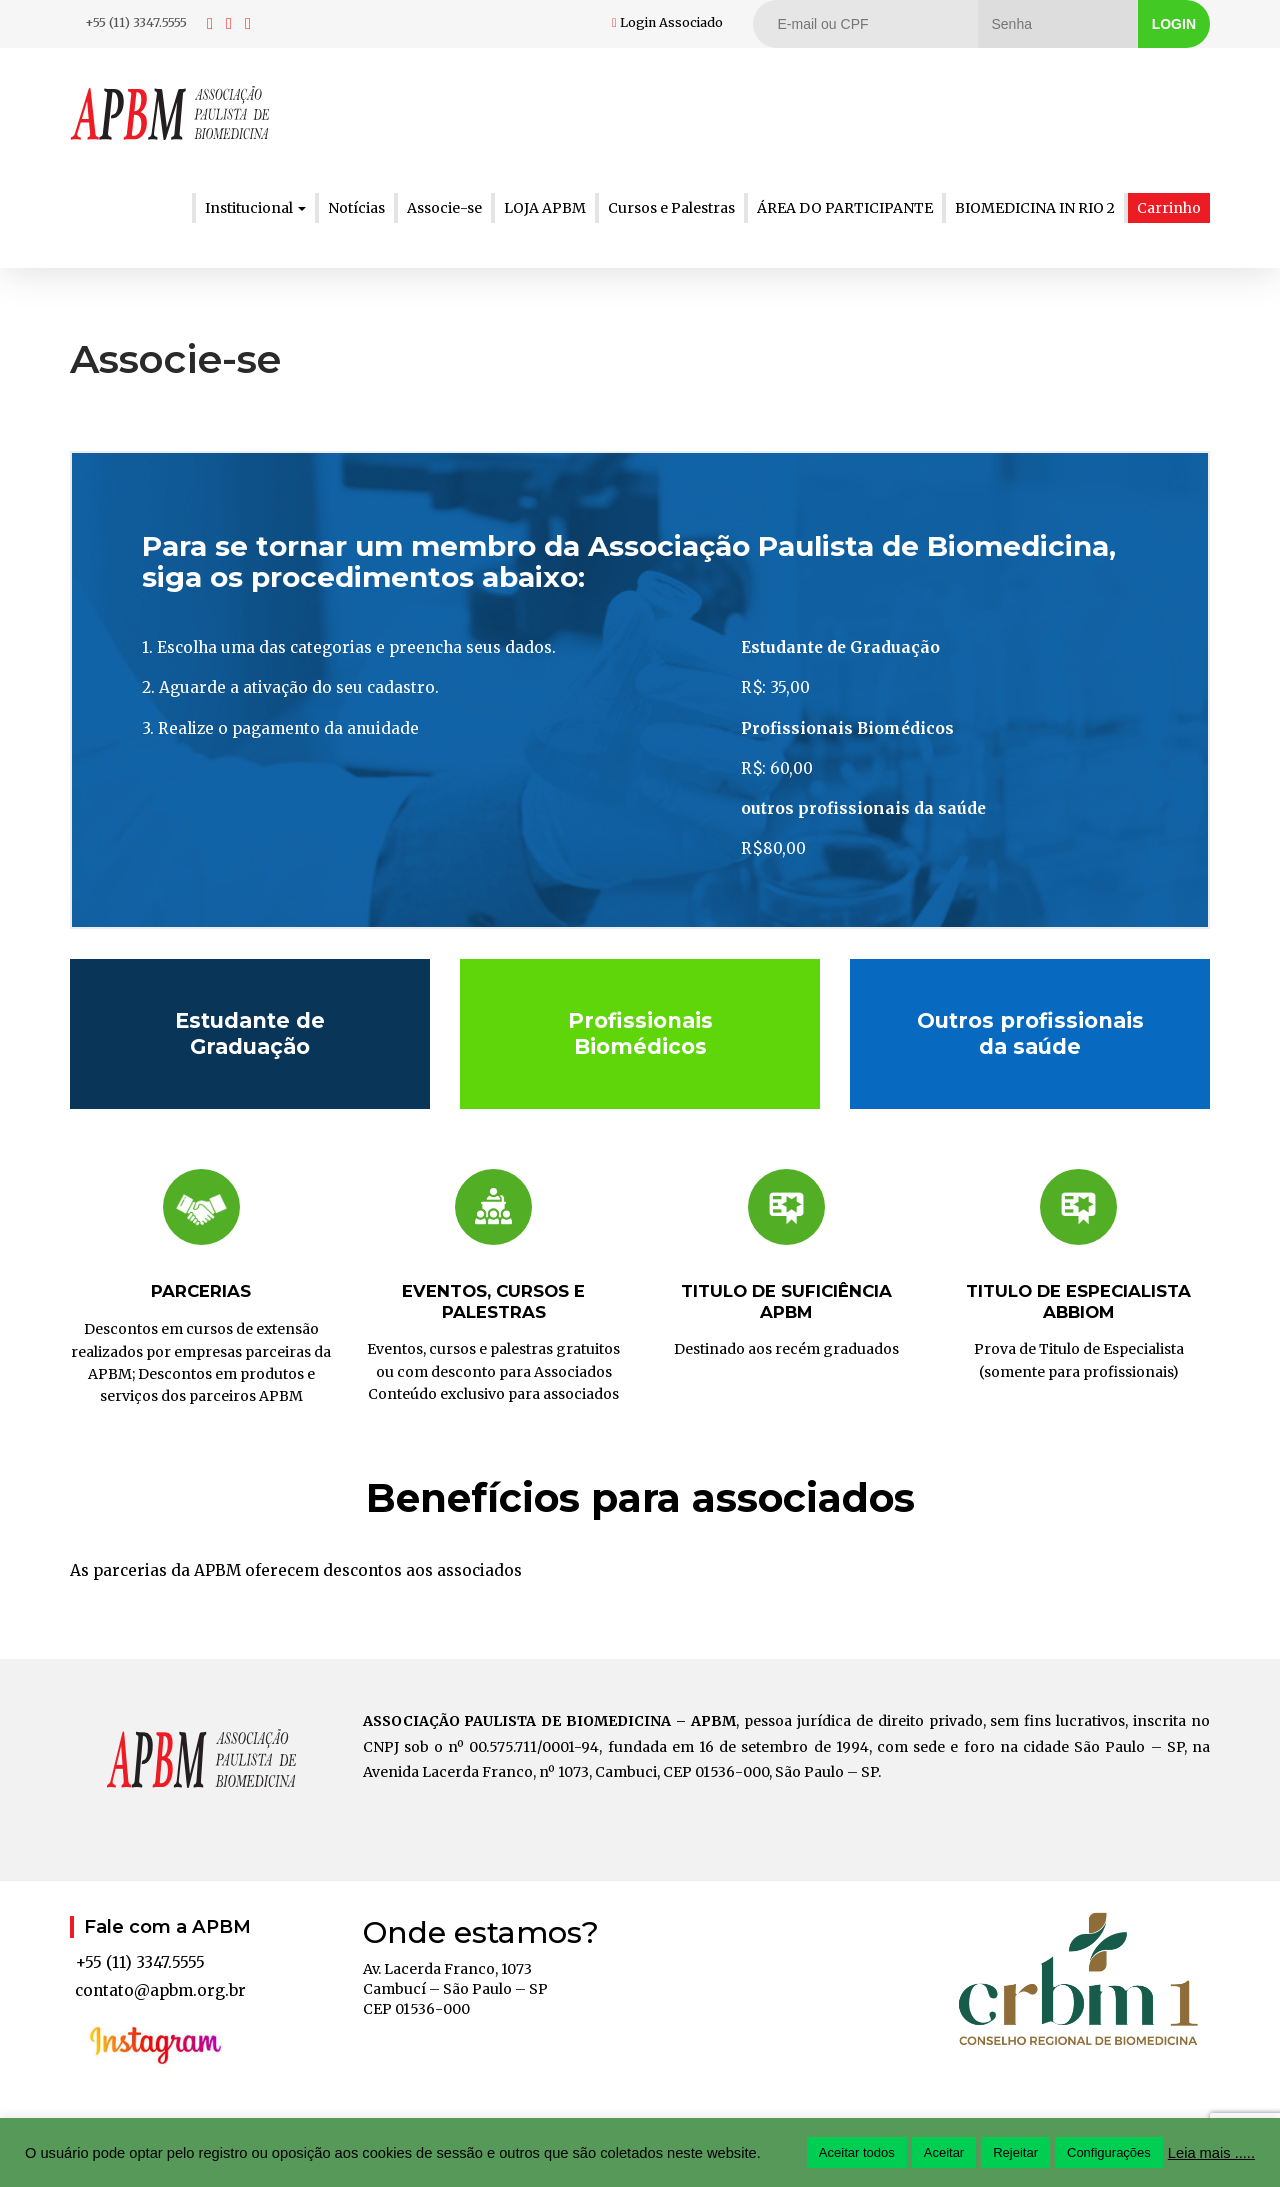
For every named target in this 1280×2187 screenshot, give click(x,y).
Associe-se (444, 208)
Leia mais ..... (1211, 2153)
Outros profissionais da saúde (1030, 1033)
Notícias (356, 208)
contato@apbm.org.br (160, 1990)
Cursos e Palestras (671, 208)
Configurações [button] (1109, 2152)
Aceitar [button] (944, 2152)
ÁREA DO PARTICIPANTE (845, 208)
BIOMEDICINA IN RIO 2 (1035, 208)
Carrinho (1169, 208)
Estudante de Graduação (250, 1033)
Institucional (255, 208)
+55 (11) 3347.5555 (136, 22)
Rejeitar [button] (1015, 2152)
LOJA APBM (545, 208)
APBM (170, 113)
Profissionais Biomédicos (640, 1033)
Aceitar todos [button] (857, 2152)
